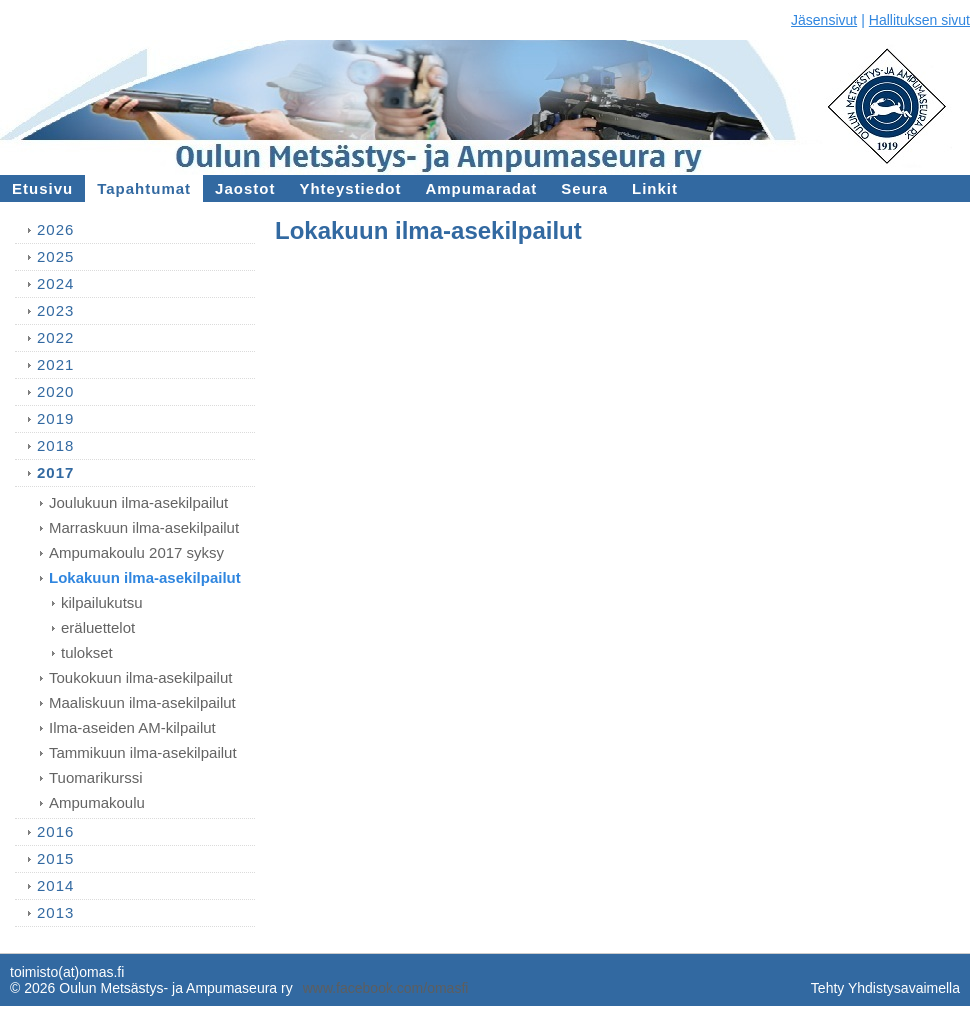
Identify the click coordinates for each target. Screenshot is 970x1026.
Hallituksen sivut (919, 20)
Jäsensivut (824, 20)
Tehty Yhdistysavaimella (885, 988)
